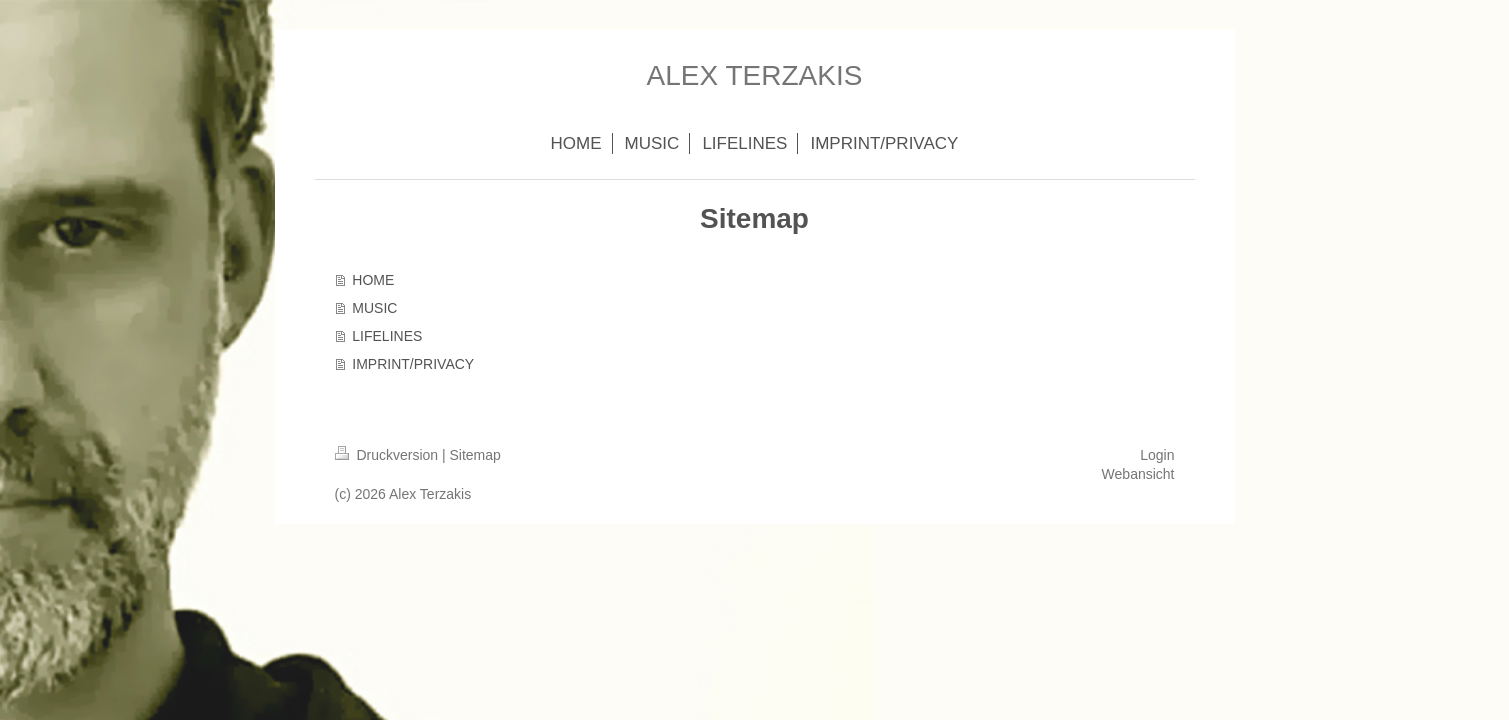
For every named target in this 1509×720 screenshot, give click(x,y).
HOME (373, 280)
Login (1157, 455)
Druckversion (388, 455)
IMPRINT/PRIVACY (413, 364)
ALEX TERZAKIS (755, 75)
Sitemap (475, 455)
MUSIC (374, 308)
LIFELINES (387, 336)
